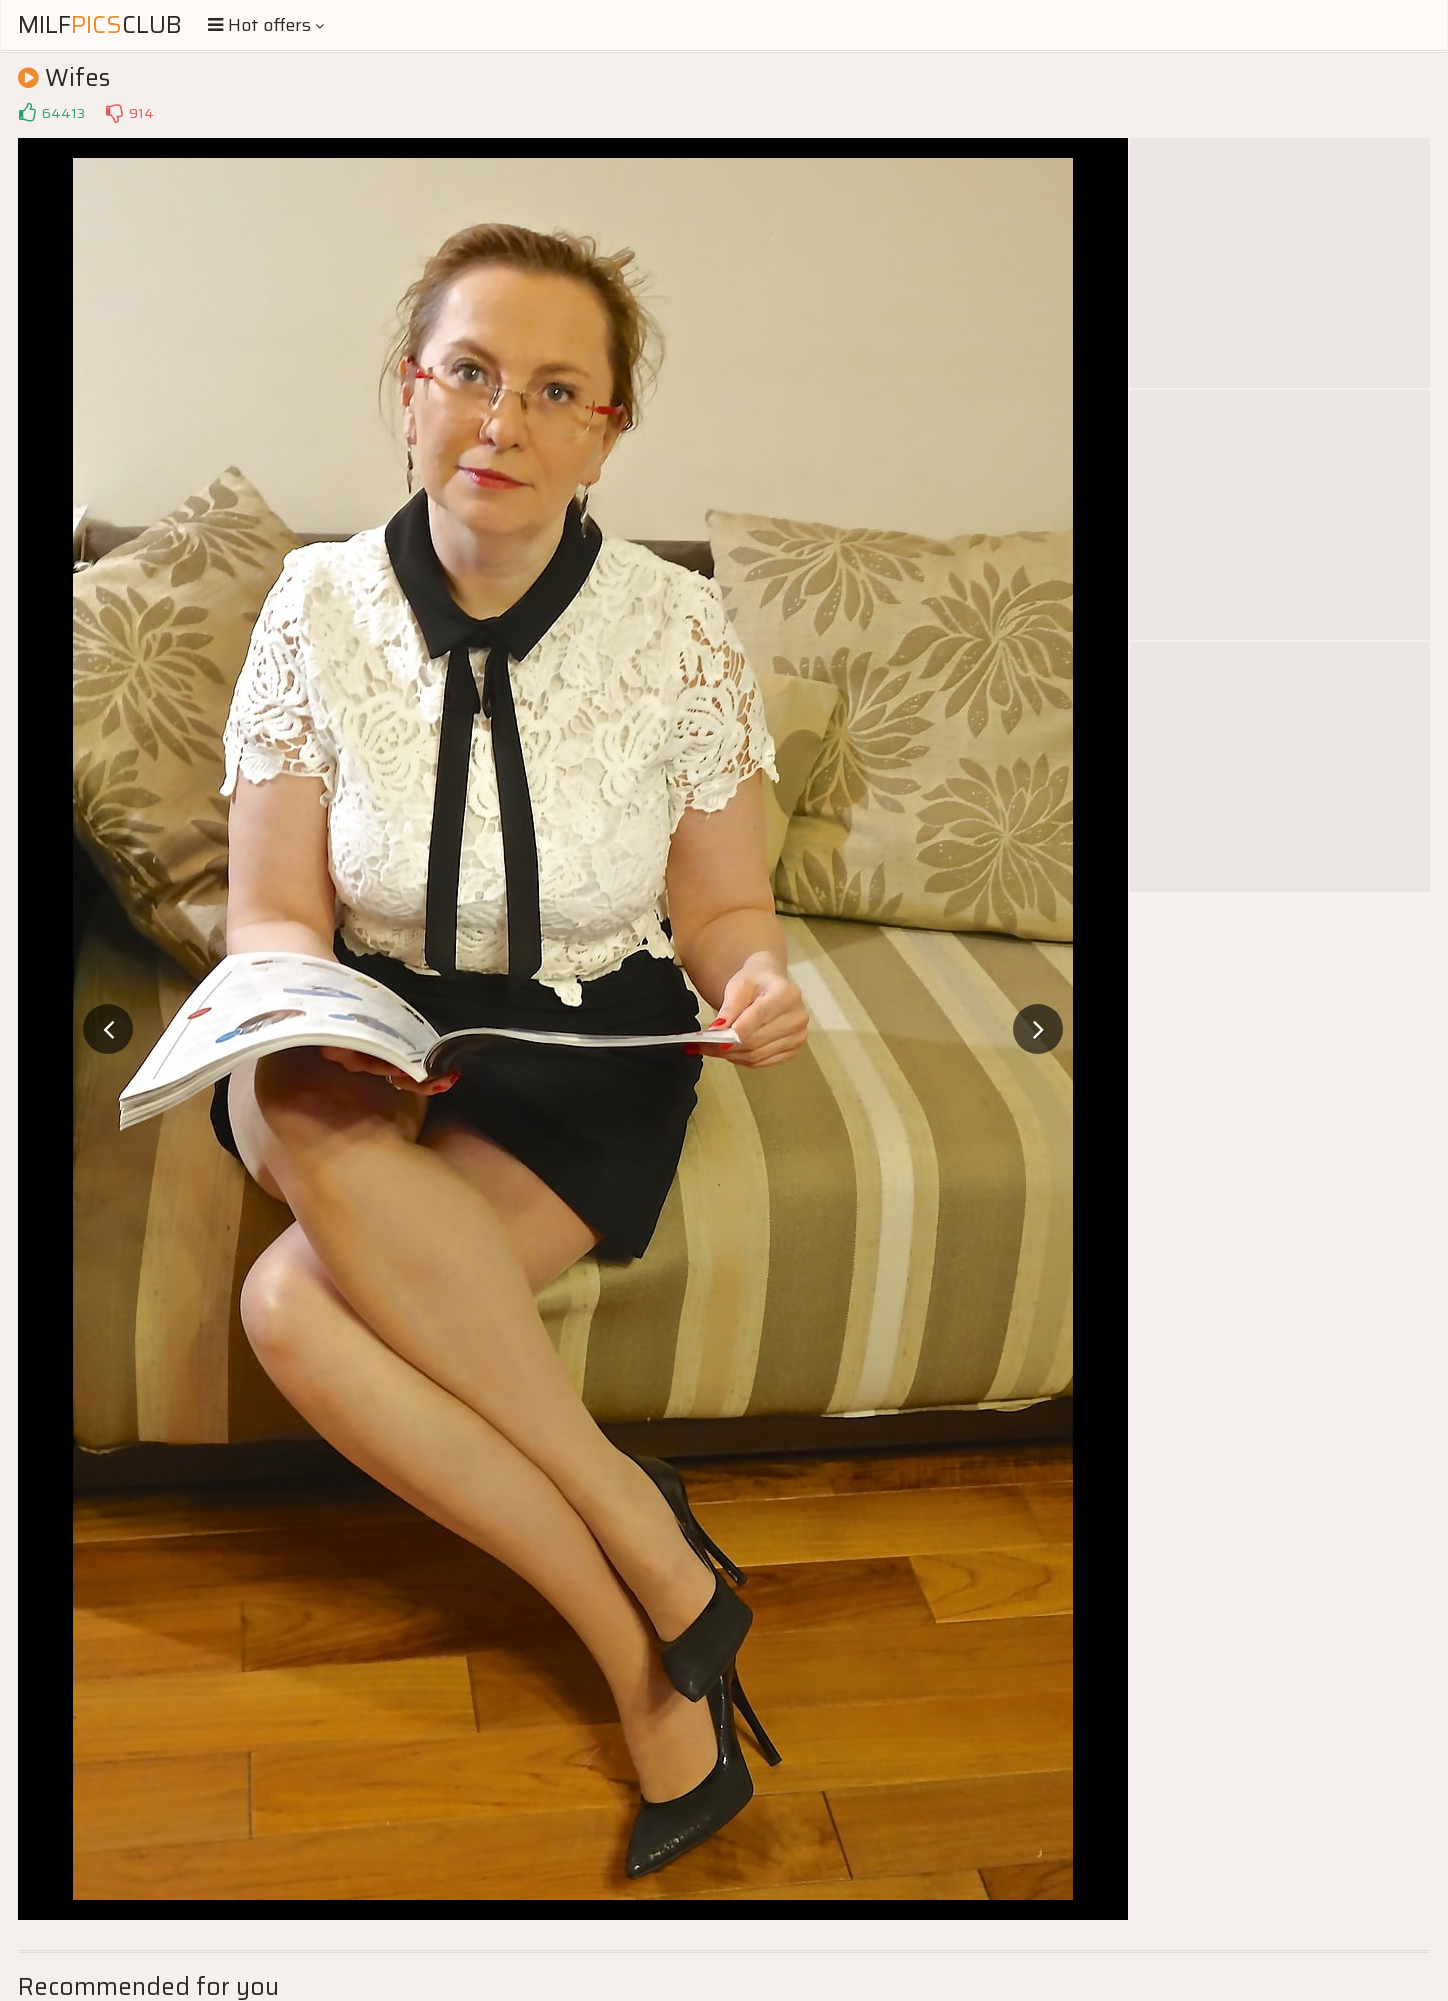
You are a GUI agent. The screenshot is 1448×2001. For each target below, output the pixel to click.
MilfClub (100, 25)
